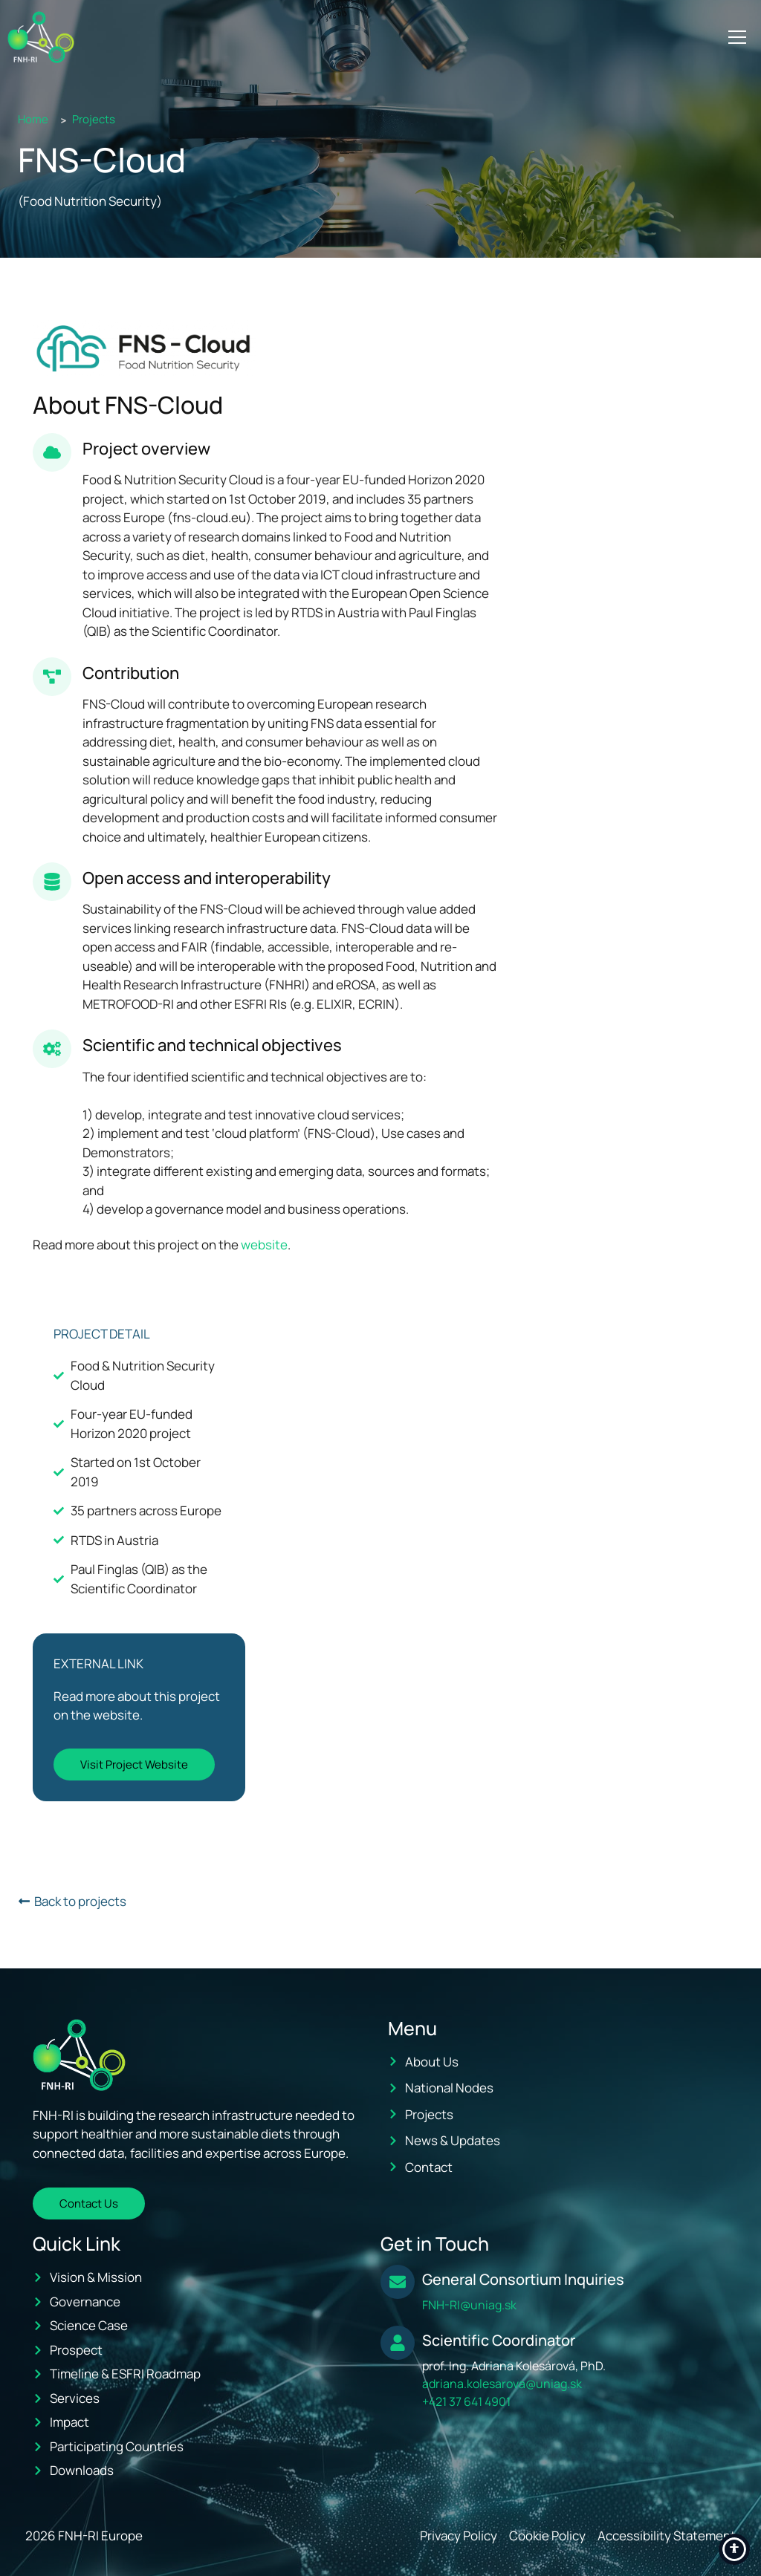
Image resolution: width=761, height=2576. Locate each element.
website (264, 1244)
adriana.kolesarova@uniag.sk (502, 2383)
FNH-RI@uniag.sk (469, 2305)
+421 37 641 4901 (466, 2401)
